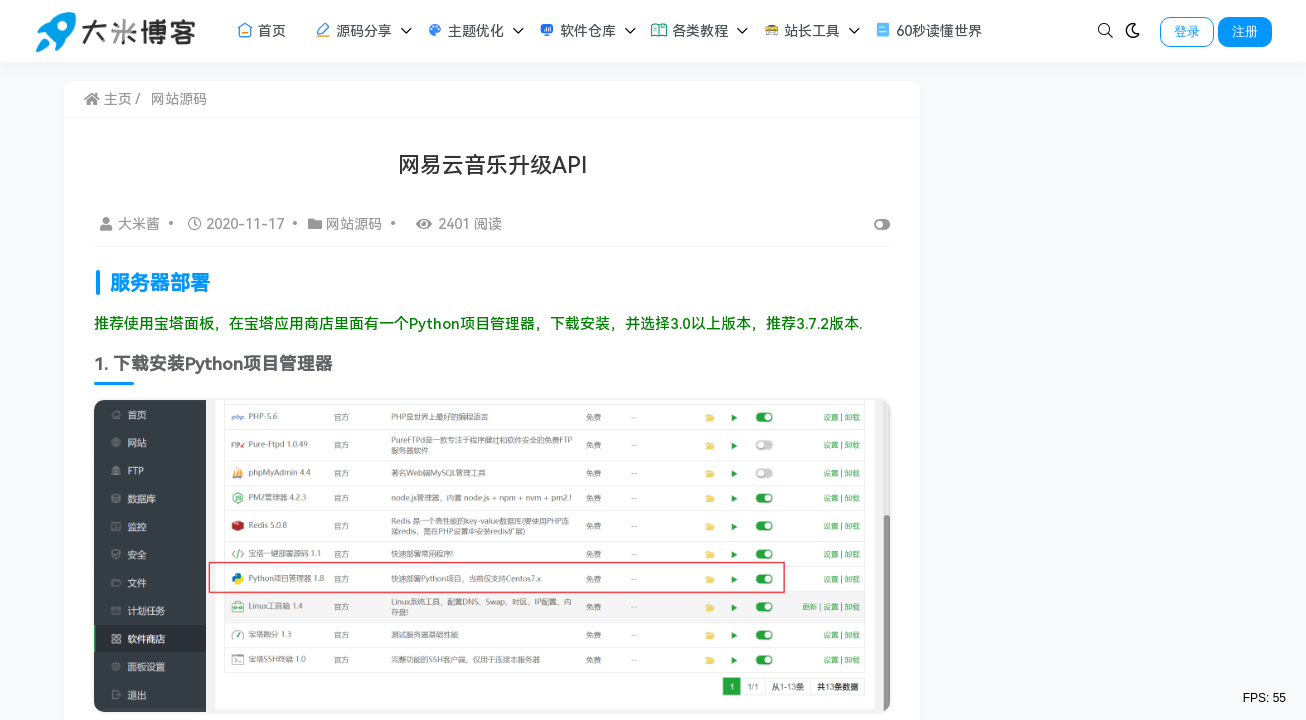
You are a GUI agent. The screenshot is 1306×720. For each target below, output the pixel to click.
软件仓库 (577, 30)
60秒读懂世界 (928, 30)
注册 (1245, 31)
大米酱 (132, 224)
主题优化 (465, 30)
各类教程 (689, 30)
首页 (261, 30)
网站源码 (179, 99)
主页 (108, 99)
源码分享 (353, 30)
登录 (1187, 31)
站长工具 (801, 30)
